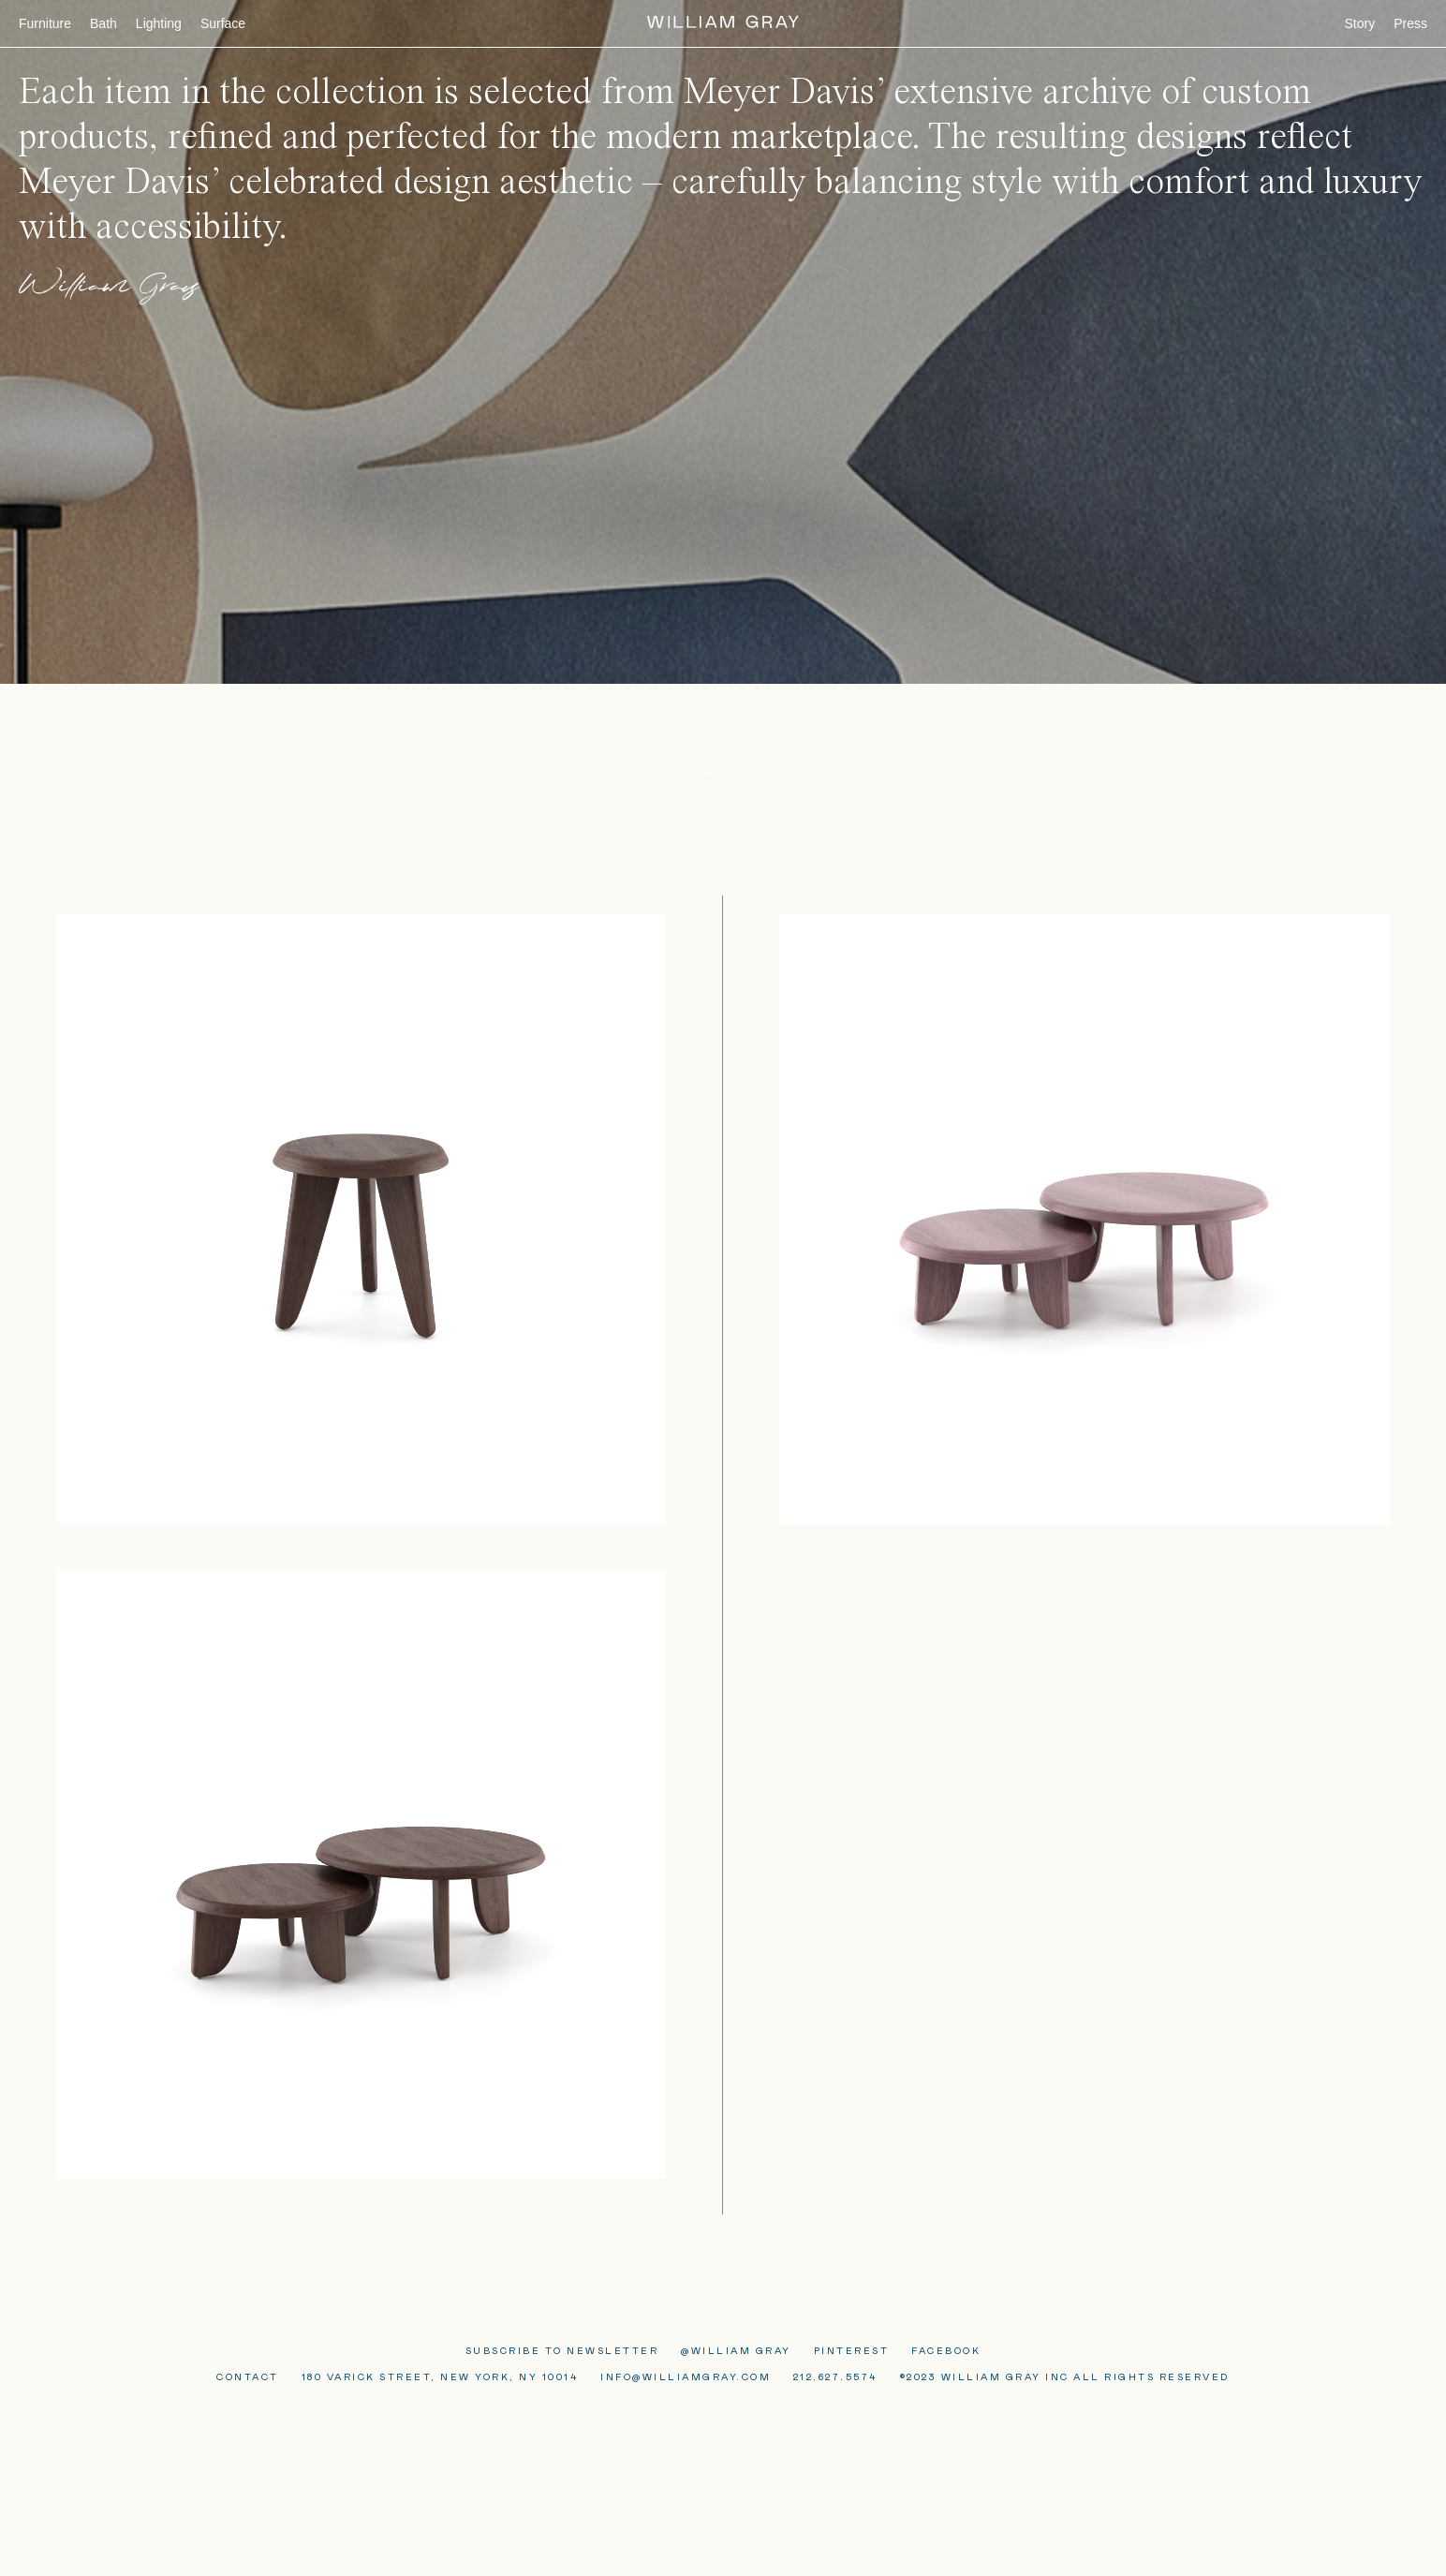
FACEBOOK (946, 2351)
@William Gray (736, 2351)
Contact (247, 2377)
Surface (222, 23)
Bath (103, 23)
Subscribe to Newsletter (562, 2351)
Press (1410, 23)
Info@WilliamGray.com (685, 2377)
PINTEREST (852, 2351)
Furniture (45, 23)
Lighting (159, 23)
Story (1360, 23)
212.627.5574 (835, 2377)
